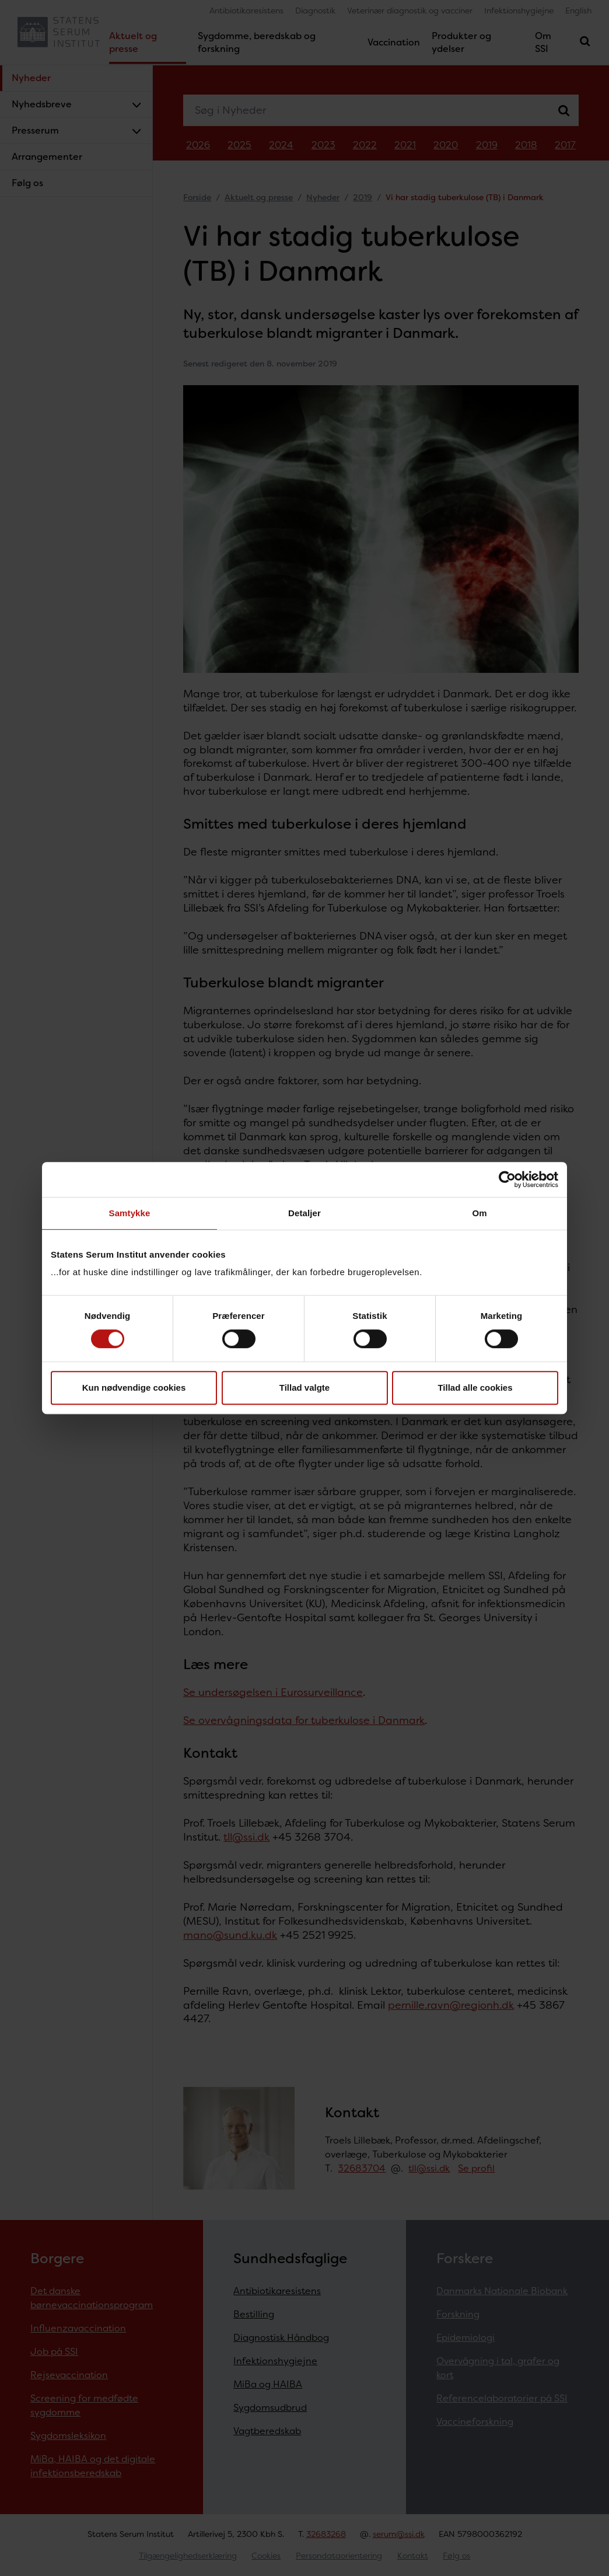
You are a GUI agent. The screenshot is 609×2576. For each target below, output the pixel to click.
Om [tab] (479, 1213)
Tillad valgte (304, 1387)
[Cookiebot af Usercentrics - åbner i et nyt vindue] (507, 1179)
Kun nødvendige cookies (134, 1387)
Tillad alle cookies (475, 1387)
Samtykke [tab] (129, 1213)
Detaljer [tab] (304, 1213)
